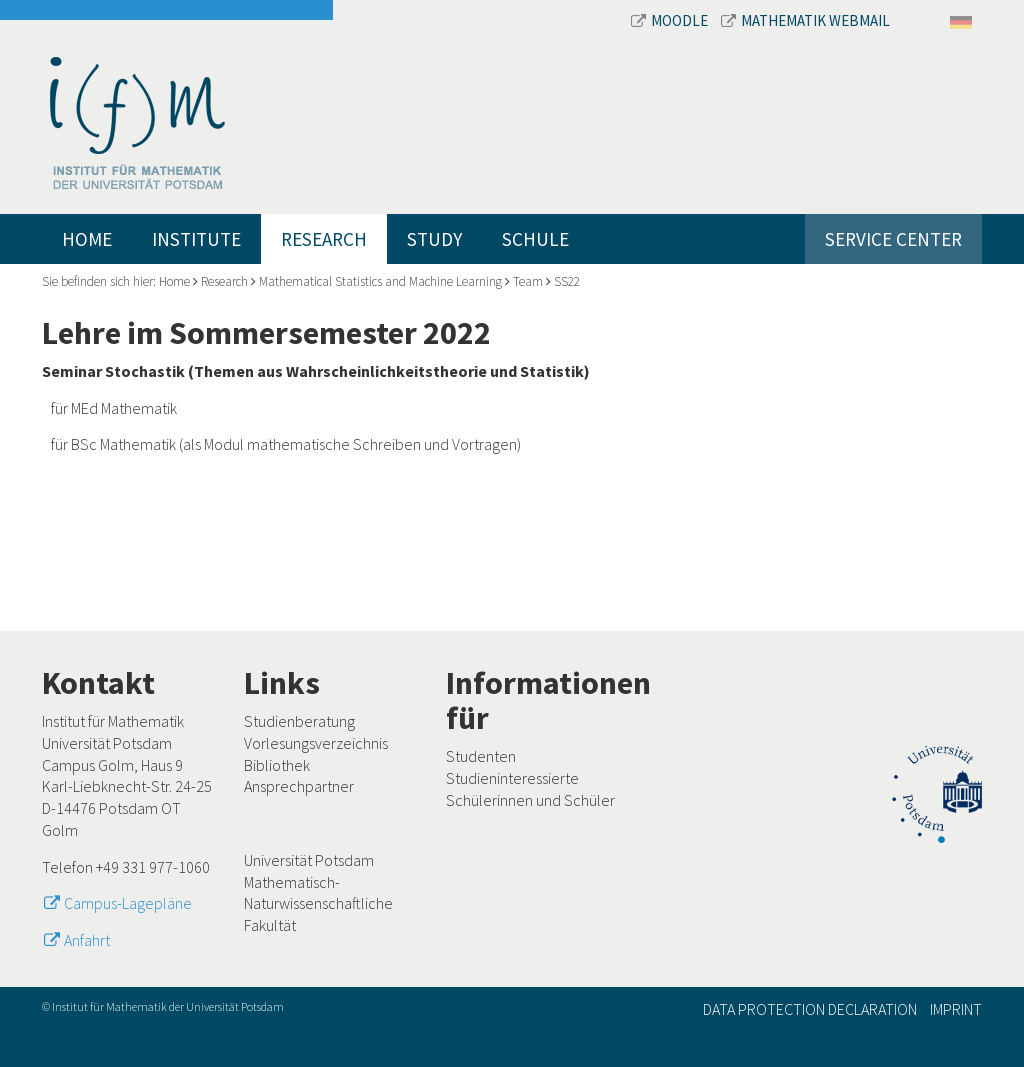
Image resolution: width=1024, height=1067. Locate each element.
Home (87, 239)
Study (434, 239)
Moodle (671, 20)
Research (324, 239)
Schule (535, 239)
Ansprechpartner (299, 786)
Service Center (893, 239)
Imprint (956, 1009)
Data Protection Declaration (810, 1009)
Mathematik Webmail (805, 20)
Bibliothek (277, 765)
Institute (196, 239)
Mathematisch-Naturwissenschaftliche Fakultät (318, 903)
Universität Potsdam (309, 860)
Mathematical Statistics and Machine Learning (380, 281)
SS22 (567, 281)
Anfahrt (87, 940)
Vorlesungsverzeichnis (316, 743)
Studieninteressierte (512, 778)
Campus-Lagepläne (128, 903)
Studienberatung (299, 721)
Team (528, 281)
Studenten (481, 756)
